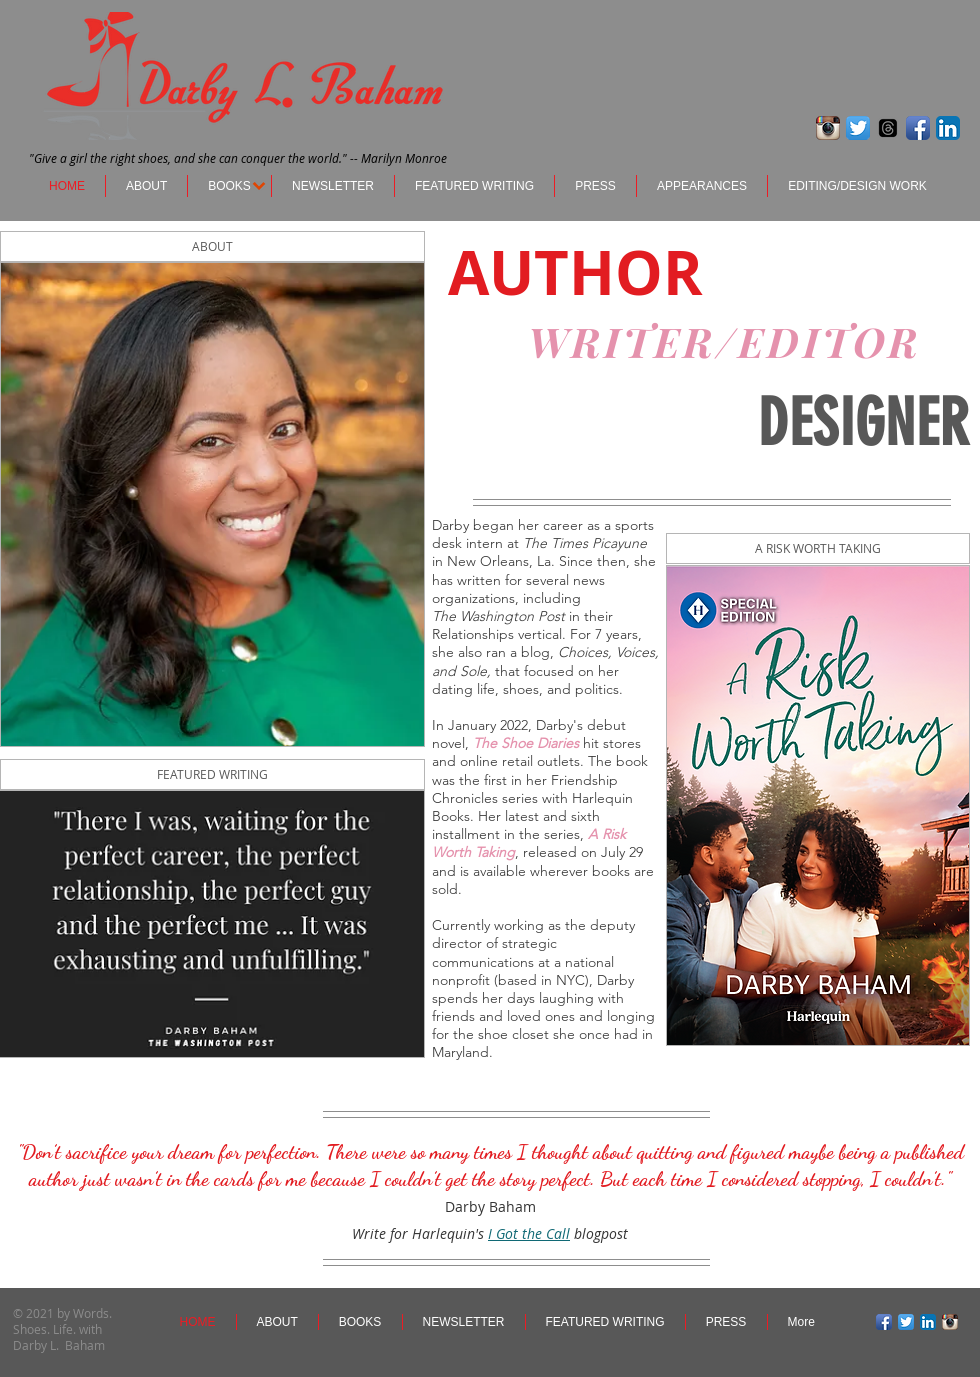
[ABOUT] (212, 246)
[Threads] (888, 128)
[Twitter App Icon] (858, 128)
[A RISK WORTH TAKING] (818, 548)
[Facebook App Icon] (918, 128)
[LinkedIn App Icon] (948, 128)
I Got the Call (529, 1233)
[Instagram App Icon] (828, 128)
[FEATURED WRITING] (212, 774)
